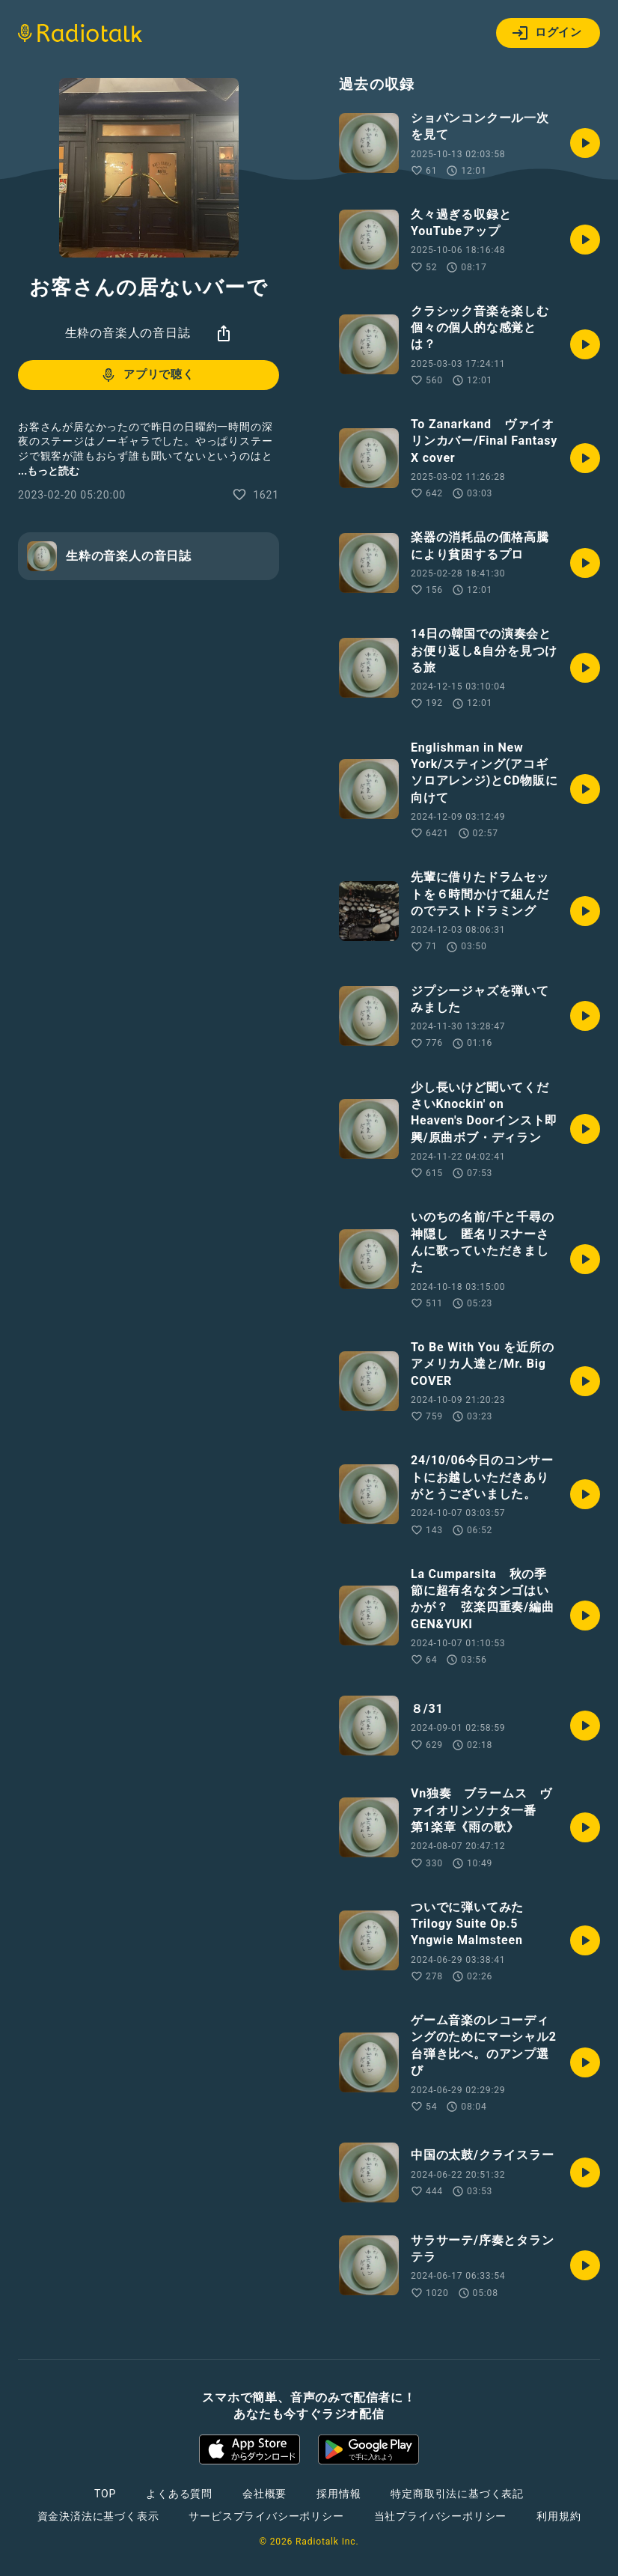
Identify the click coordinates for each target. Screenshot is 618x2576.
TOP (105, 2494)
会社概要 (264, 2494)
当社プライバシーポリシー (440, 2516)
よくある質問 (179, 2494)
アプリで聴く (147, 375)
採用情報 (338, 2494)
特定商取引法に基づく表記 (457, 2494)
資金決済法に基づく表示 (98, 2516)
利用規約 (558, 2516)
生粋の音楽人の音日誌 (128, 333)
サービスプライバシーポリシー (266, 2516)
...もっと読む (48, 471)
